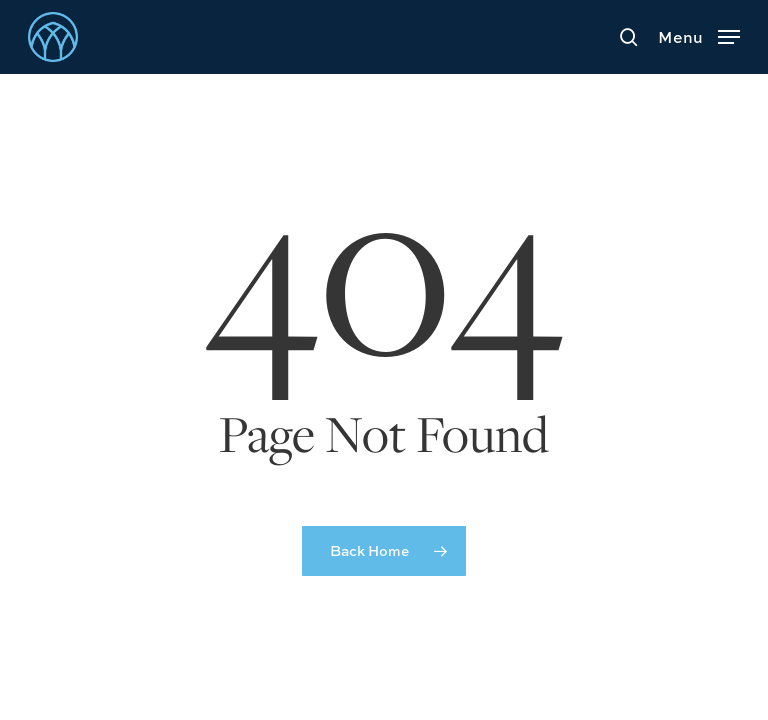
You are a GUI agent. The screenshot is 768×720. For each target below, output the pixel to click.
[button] (699, 34)
